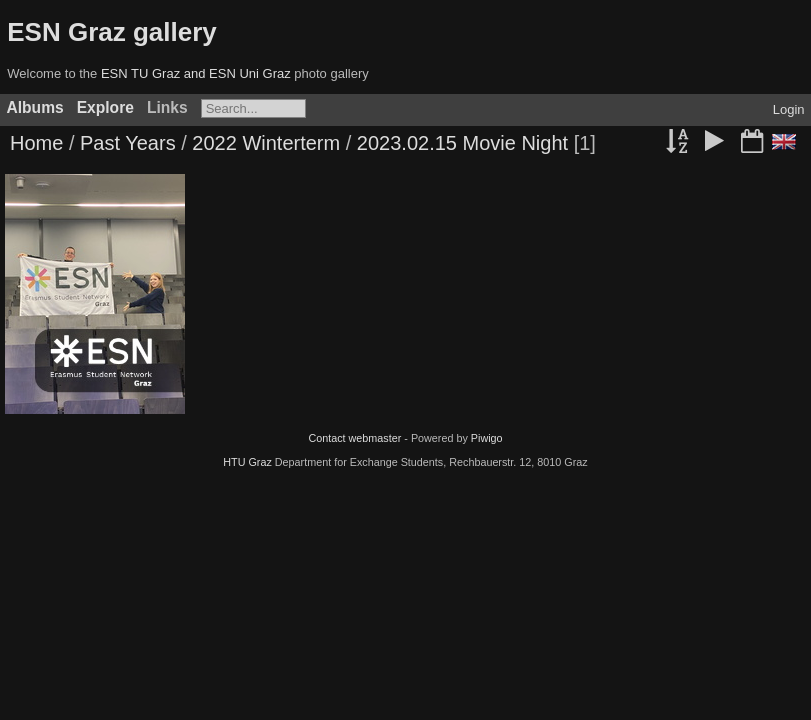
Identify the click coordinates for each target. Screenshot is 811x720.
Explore (105, 107)
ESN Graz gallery (112, 32)
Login (789, 109)
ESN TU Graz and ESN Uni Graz (196, 73)
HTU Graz (247, 462)
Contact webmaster (354, 438)
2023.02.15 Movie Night (462, 143)
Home (36, 143)
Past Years (128, 143)
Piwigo (487, 438)
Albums (35, 107)
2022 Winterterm (266, 143)
